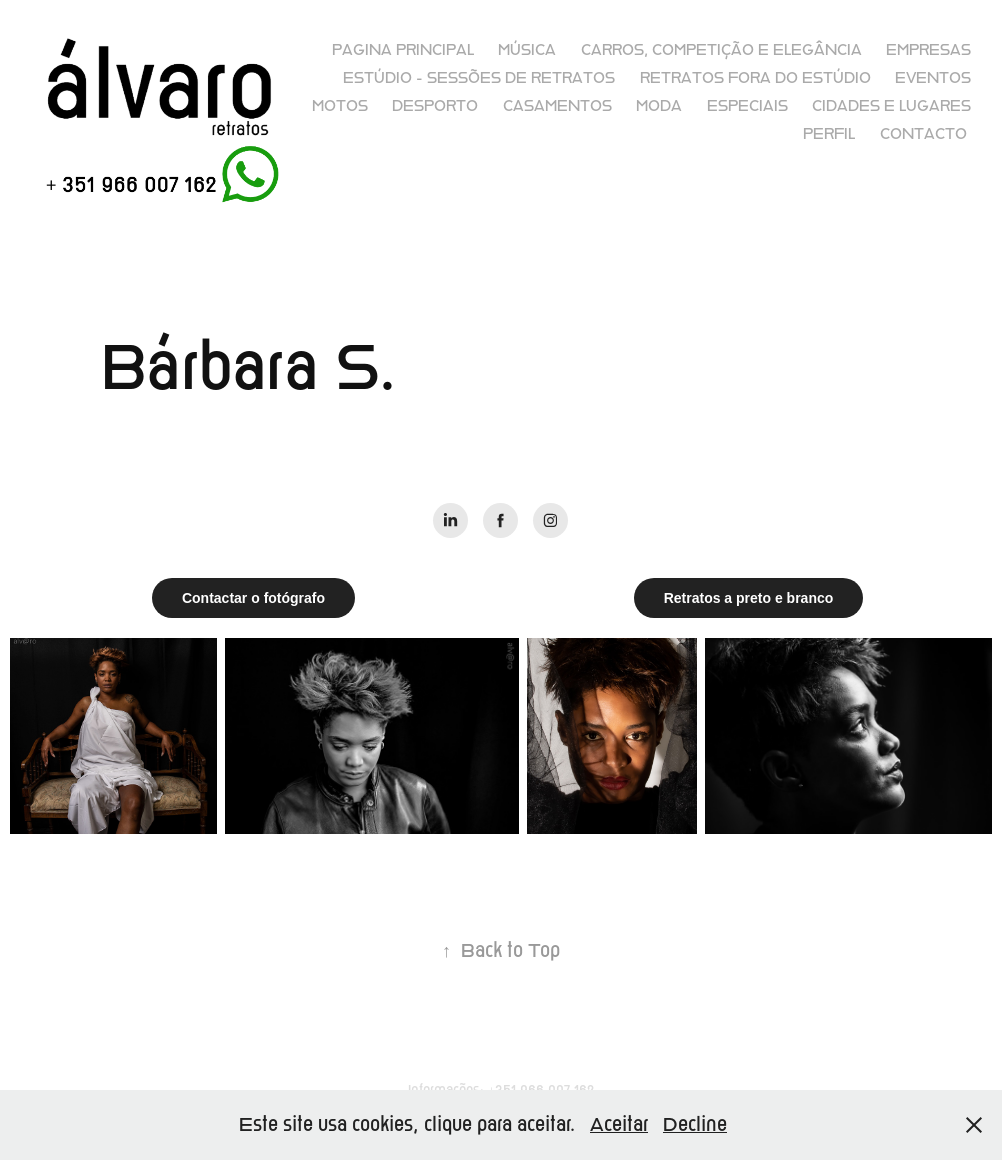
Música (527, 50)
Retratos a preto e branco (749, 598)
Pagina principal (403, 50)
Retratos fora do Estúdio (755, 78)
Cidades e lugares (891, 106)
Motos (340, 106)
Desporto (435, 106)
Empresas (928, 50)
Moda (659, 106)
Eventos (933, 78)
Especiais (747, 106)
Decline (695, 1124)
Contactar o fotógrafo (253, 598)
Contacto (923, 134)
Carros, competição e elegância (721, 50)
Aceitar (619, 1124)
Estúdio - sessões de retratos (479, 78)
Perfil (829, 134)
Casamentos (557, 106)
